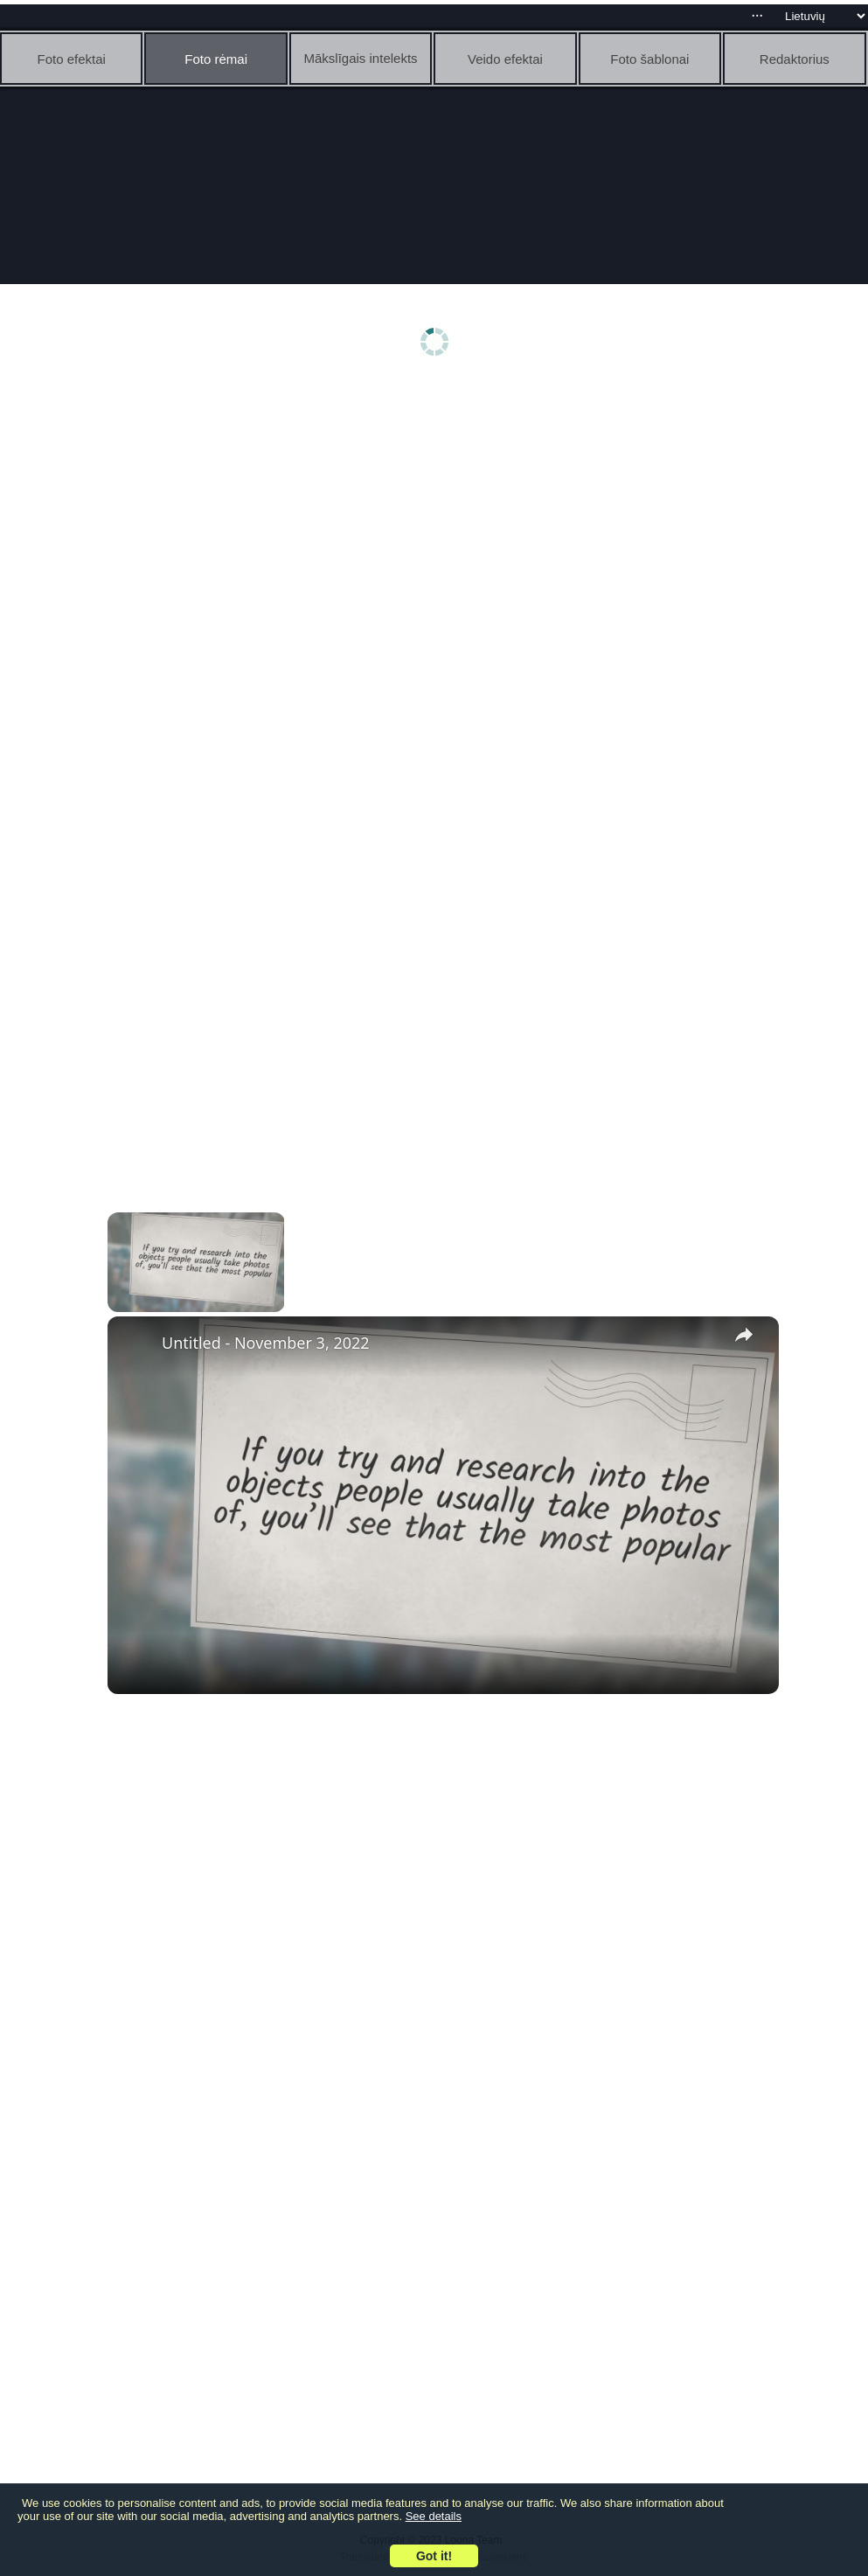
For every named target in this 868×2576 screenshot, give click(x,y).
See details (434, 2516)
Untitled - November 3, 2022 (266, 1342)
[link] (135, 1344)
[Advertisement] (438, 521)
